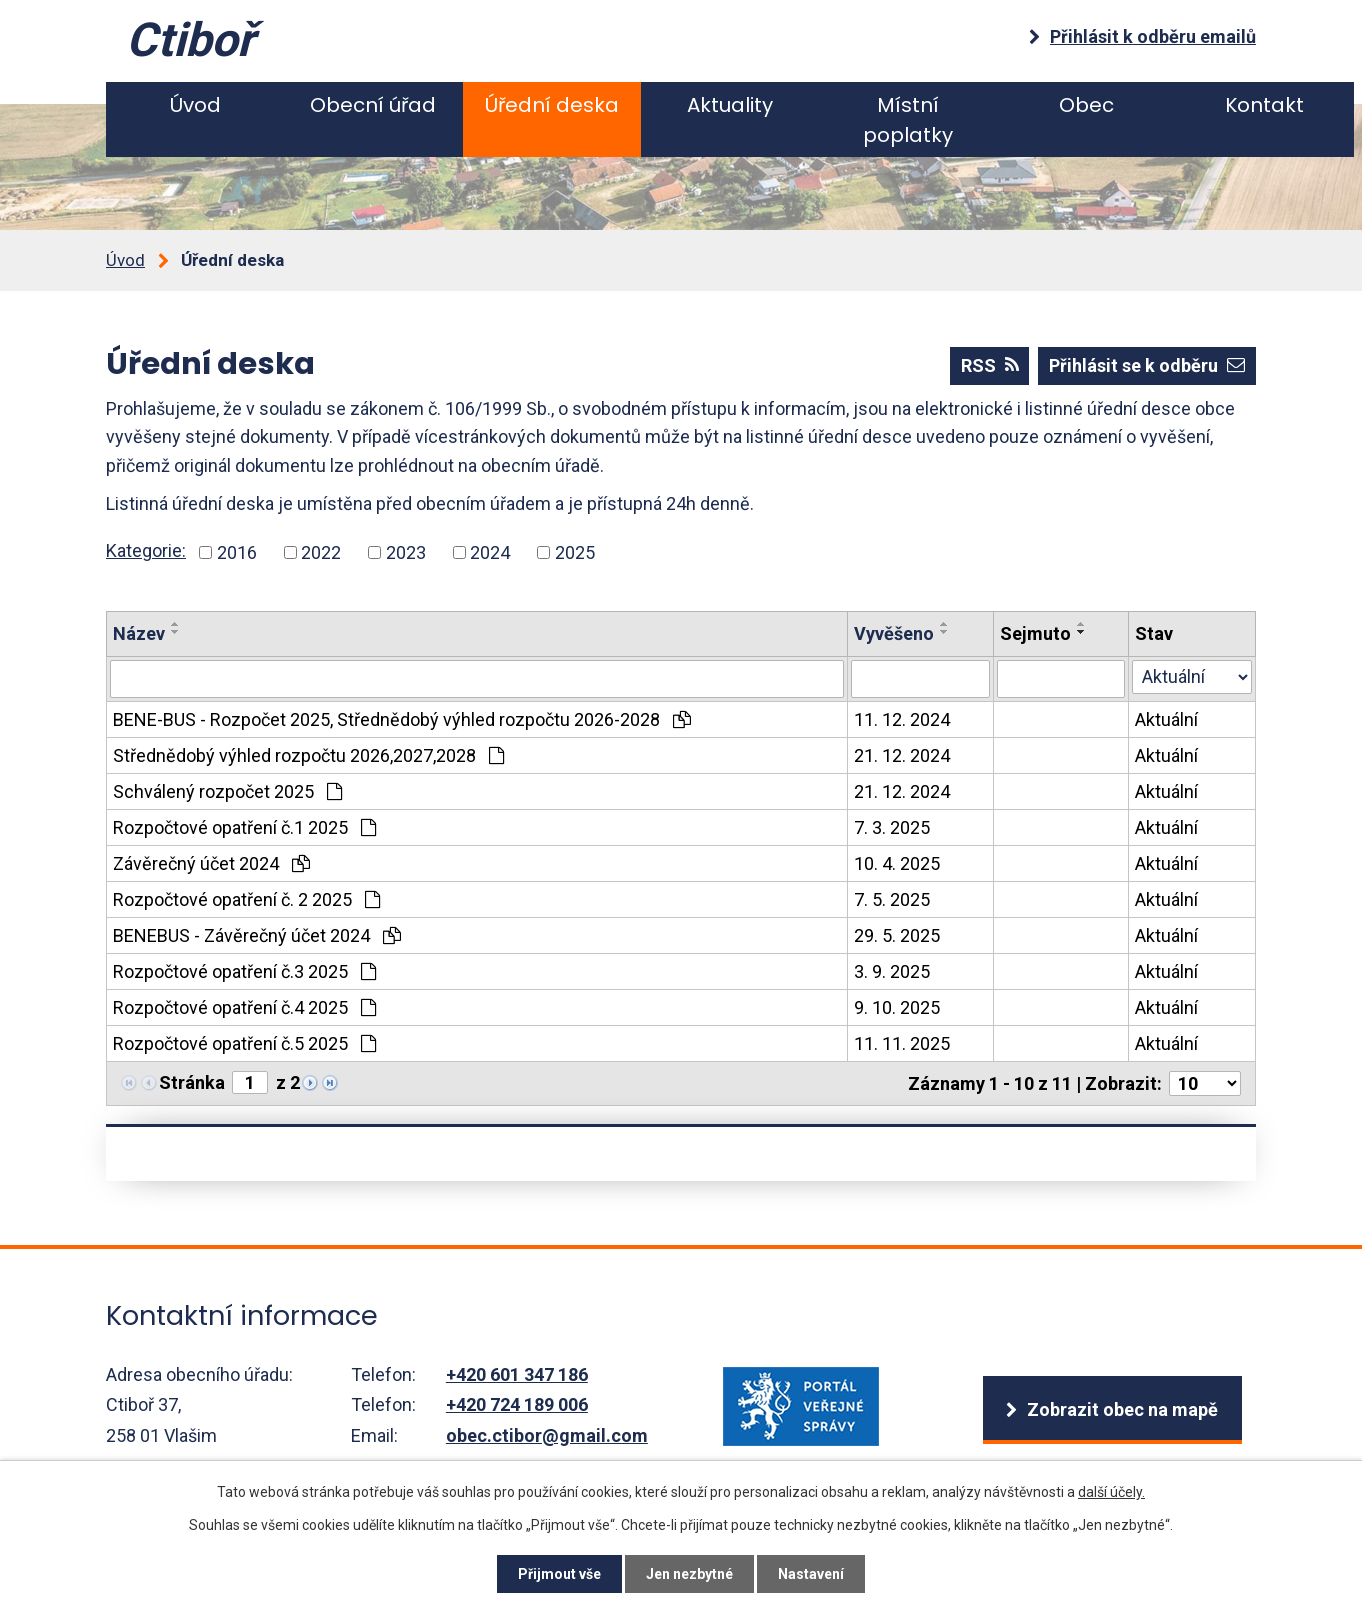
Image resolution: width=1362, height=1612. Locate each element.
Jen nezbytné (689, 1574)
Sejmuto (1035, 633)
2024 (490, 552)
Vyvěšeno (894, 633)
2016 (237, 552)
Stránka (192, 1082)
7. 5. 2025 (892, 899)
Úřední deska (552, 105)
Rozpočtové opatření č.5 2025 (244, 1043)
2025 (575, 552)
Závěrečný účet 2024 (211, 863)
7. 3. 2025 (892, 827)
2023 (406, 552)
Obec (1086, 105)
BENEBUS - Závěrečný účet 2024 (257, 935)
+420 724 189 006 (517, 1404)
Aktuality (730, 105)
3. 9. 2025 (892, 971)
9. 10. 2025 (897, 1007)
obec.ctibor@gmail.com (547, 1435)
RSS (990, 365)
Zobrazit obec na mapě (1122, 1409)
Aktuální (1166, 719)
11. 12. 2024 (902, 719)
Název (139, 633)
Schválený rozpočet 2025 (227, 791)
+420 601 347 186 (517, 1374)
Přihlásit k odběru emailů (1153, 36)
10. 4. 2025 (897, 863)
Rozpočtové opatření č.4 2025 (244, 1007)
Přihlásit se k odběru (1147, 365)
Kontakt (1264, 105)
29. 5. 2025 (897, 935)
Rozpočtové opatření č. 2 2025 (246, 899)
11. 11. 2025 (902, 1043)
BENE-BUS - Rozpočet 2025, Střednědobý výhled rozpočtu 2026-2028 (402, 719)
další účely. (1111, 1492)
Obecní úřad (373, 105)
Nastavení (811, 1574)
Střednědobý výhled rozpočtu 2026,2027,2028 (308, 755)
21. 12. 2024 (902, 755)
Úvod (195, 105)
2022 (321, 552)
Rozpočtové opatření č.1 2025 (244, 827)
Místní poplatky (908, 120)
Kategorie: (146, 550)
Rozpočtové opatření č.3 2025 (244, 971)
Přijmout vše (559, 1574)
